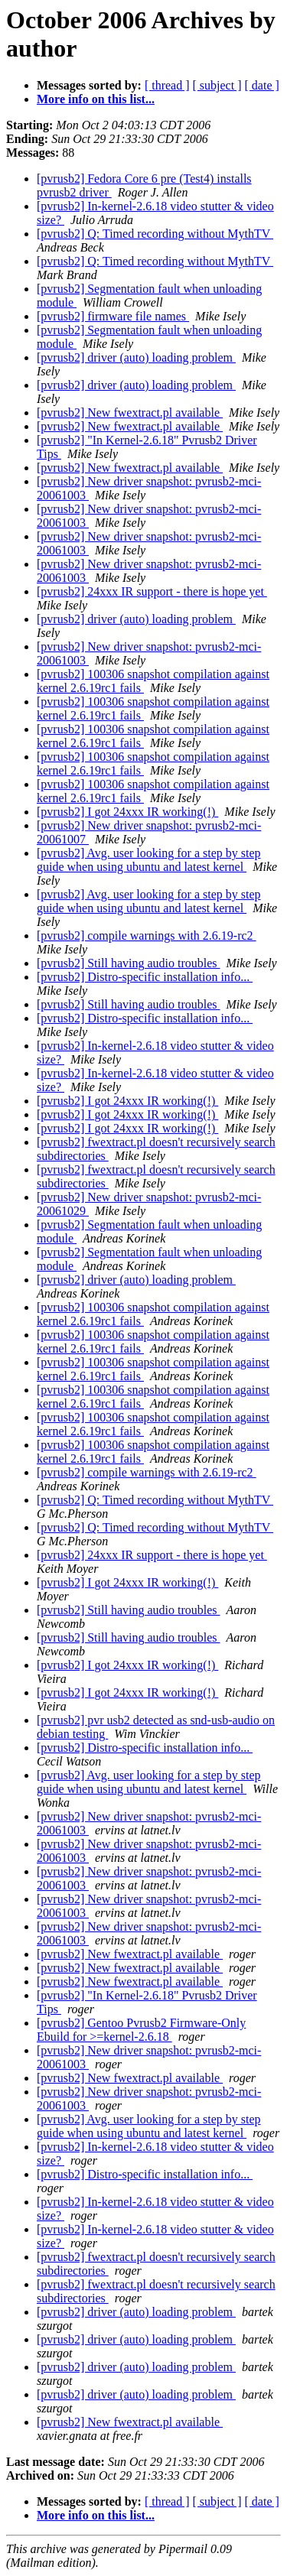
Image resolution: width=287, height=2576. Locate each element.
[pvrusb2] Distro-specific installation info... (145, 976)
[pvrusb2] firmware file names (113, 316)
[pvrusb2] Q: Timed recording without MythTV (155, 233)
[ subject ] (217, 85)
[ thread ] (167, 85)
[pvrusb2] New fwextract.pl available (130, 412)
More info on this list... (96, 99)
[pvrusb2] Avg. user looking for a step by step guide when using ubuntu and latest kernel (149, 859)
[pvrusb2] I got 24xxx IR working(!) (127, 811)
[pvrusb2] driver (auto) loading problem (136, 357)
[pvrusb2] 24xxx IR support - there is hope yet (152, 591)
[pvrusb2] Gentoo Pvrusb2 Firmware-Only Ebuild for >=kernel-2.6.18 (141, 2029)
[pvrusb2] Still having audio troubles (128, 963)
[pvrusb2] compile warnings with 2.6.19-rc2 (146, 935)
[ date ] (262, 85)
